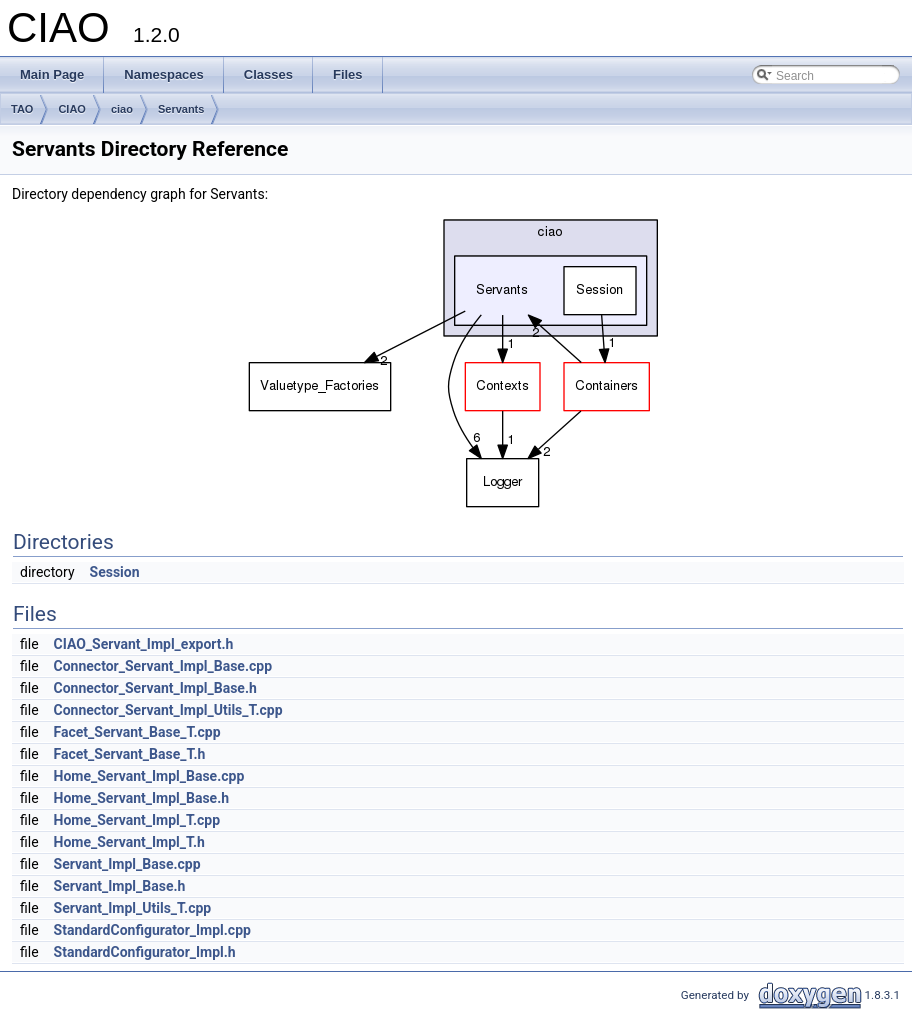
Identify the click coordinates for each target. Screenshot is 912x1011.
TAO (22, 109)
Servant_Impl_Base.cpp (127, 864)
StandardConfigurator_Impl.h (145, 952)
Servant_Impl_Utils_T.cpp (133, 908)
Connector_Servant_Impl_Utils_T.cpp (168, 710)
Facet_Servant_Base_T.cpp (137, 732)
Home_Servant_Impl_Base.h (142, 798)
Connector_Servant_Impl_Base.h (155, 688)
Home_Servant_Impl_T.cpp (137, 820)
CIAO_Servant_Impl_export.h (144, 644)
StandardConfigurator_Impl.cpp (152, 930)
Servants (181, 109)
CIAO (72, 109)
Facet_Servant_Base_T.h (130, 754)
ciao (122, 109)
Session (115, 572)
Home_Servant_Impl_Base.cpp (149, 776)
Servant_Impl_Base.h (120, 886)
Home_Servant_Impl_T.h (129, 842)
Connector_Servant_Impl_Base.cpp (163, 666)
